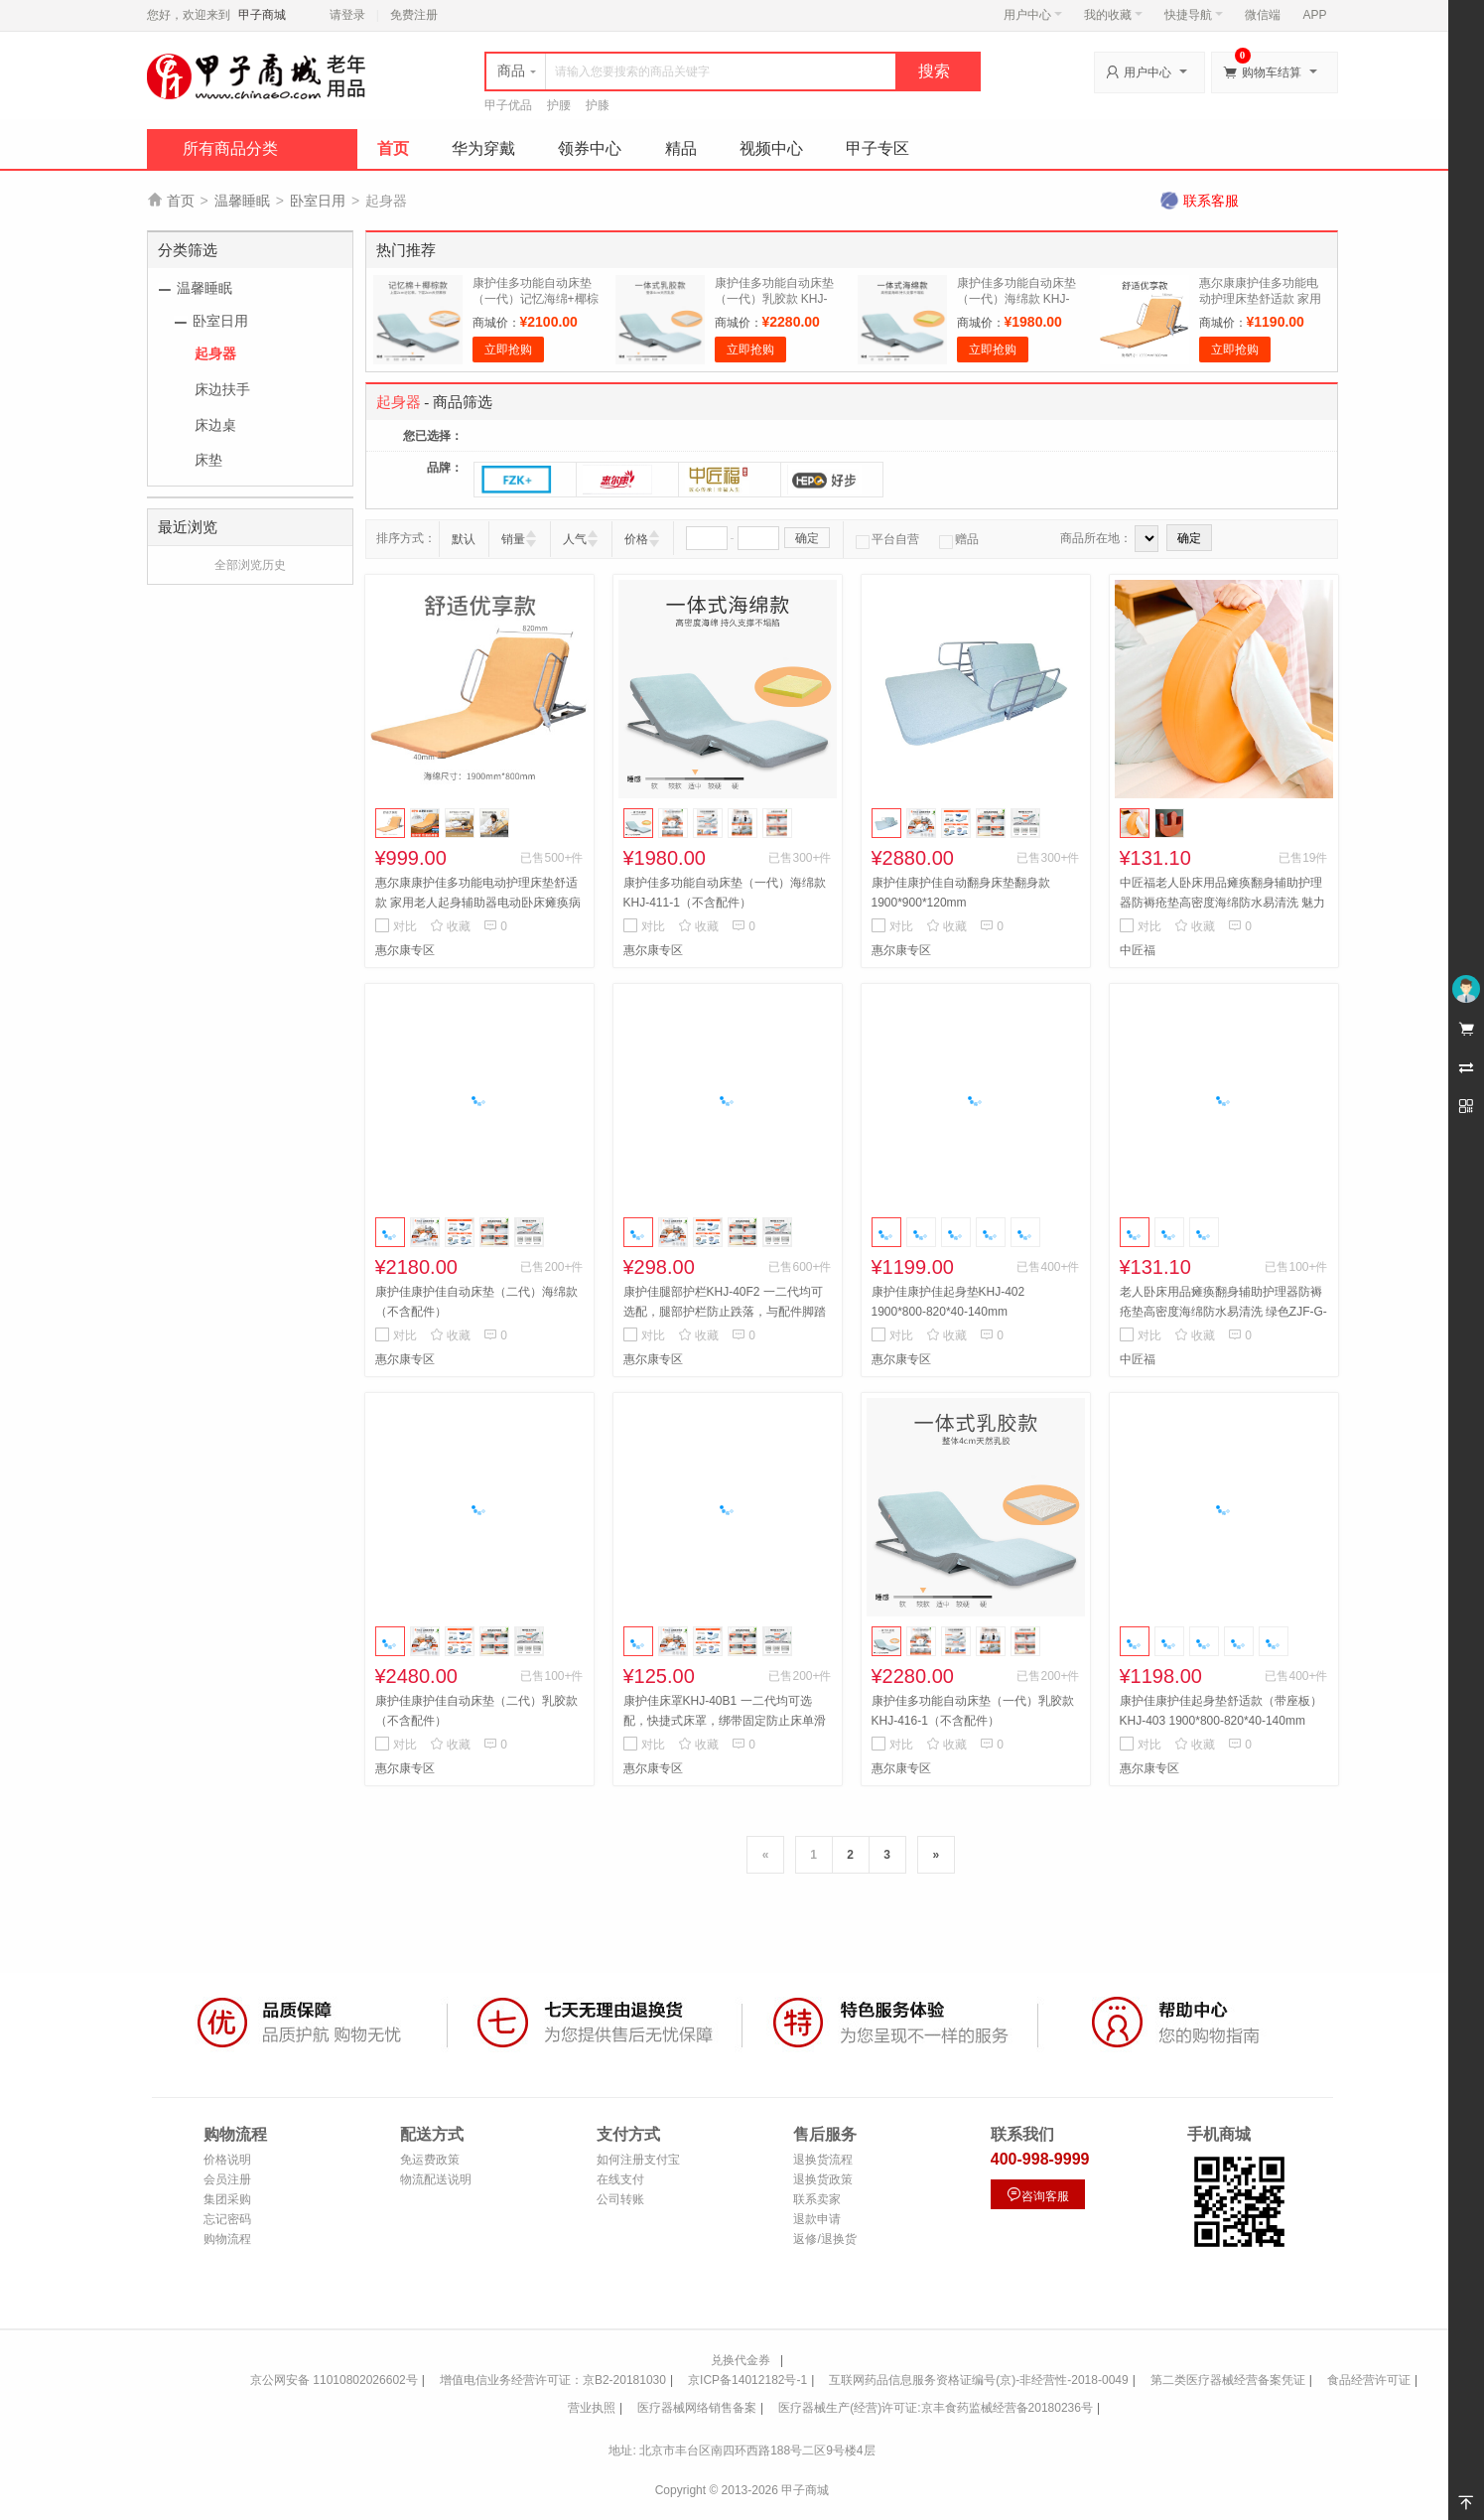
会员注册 (227, 2179)
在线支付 (620, 2179)
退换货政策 (823, 2179)
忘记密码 (227, 2219)
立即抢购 (508, 349)
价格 (636, 539)
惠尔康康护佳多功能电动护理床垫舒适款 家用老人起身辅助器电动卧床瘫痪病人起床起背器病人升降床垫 (478, 902)
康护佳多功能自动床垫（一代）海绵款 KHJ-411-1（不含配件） (1016, 299)
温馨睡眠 (242, 201)
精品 (681, 148)
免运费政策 (430, 2160)
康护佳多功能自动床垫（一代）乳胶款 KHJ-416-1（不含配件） (774, 299)
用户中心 (1033, 15)
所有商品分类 (230, 148)
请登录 (347, 15)
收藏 (450, 926)
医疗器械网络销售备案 (696, 2408)
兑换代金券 (740, 2360)
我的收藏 (1113, 15)
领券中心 (589, 148)
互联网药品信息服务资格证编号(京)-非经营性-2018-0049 (978, 2380)
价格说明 (227, 2160)
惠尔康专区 (405, 950)
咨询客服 (1037, 2194)
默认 (463, 539)
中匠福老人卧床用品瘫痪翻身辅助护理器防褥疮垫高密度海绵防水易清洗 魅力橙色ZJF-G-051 (1222, 902)
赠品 (959, 539)
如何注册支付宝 (638, 2160)
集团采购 (227, 2199)
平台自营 (887, 539)
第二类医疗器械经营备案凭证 (1227, 2380)
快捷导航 (1193, 15)
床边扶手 (222, 389)
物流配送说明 (436, 2179)
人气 (575, 539)
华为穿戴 (483, 148)
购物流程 (227, 2239)
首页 (393, 148)
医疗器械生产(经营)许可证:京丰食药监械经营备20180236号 (935, 2408)
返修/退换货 (824, 2239)
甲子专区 (877, 148)
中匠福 (1137, 950)
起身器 (215, 353)
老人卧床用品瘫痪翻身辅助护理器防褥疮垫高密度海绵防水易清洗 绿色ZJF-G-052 (1223, 1311)
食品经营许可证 (1369, 2380)
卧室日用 (317, 201)
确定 (807, 538)
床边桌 (215, 425)
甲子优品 (508, 105)
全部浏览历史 (250, 565)
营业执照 (591, 2408)
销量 (513, 539)
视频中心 (771, 148)
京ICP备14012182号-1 (747, 2380)
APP (1314, 15)
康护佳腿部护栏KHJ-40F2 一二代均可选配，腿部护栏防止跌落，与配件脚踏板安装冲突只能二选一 (724, 1311)
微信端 (1263, 15)
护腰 (559, 105)
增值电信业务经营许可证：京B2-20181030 (553, 2380)
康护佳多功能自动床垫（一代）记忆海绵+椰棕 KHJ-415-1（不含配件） (536, 299)
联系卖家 (817, 2199)
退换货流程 (823, 2160)
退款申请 (817, 2219)
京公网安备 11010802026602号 (334, 2380)
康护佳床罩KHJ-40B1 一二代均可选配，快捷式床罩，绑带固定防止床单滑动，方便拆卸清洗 (724, 1721)
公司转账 (620, 2199)
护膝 (597, 105)
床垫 (208, 460)
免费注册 (414, 15)
